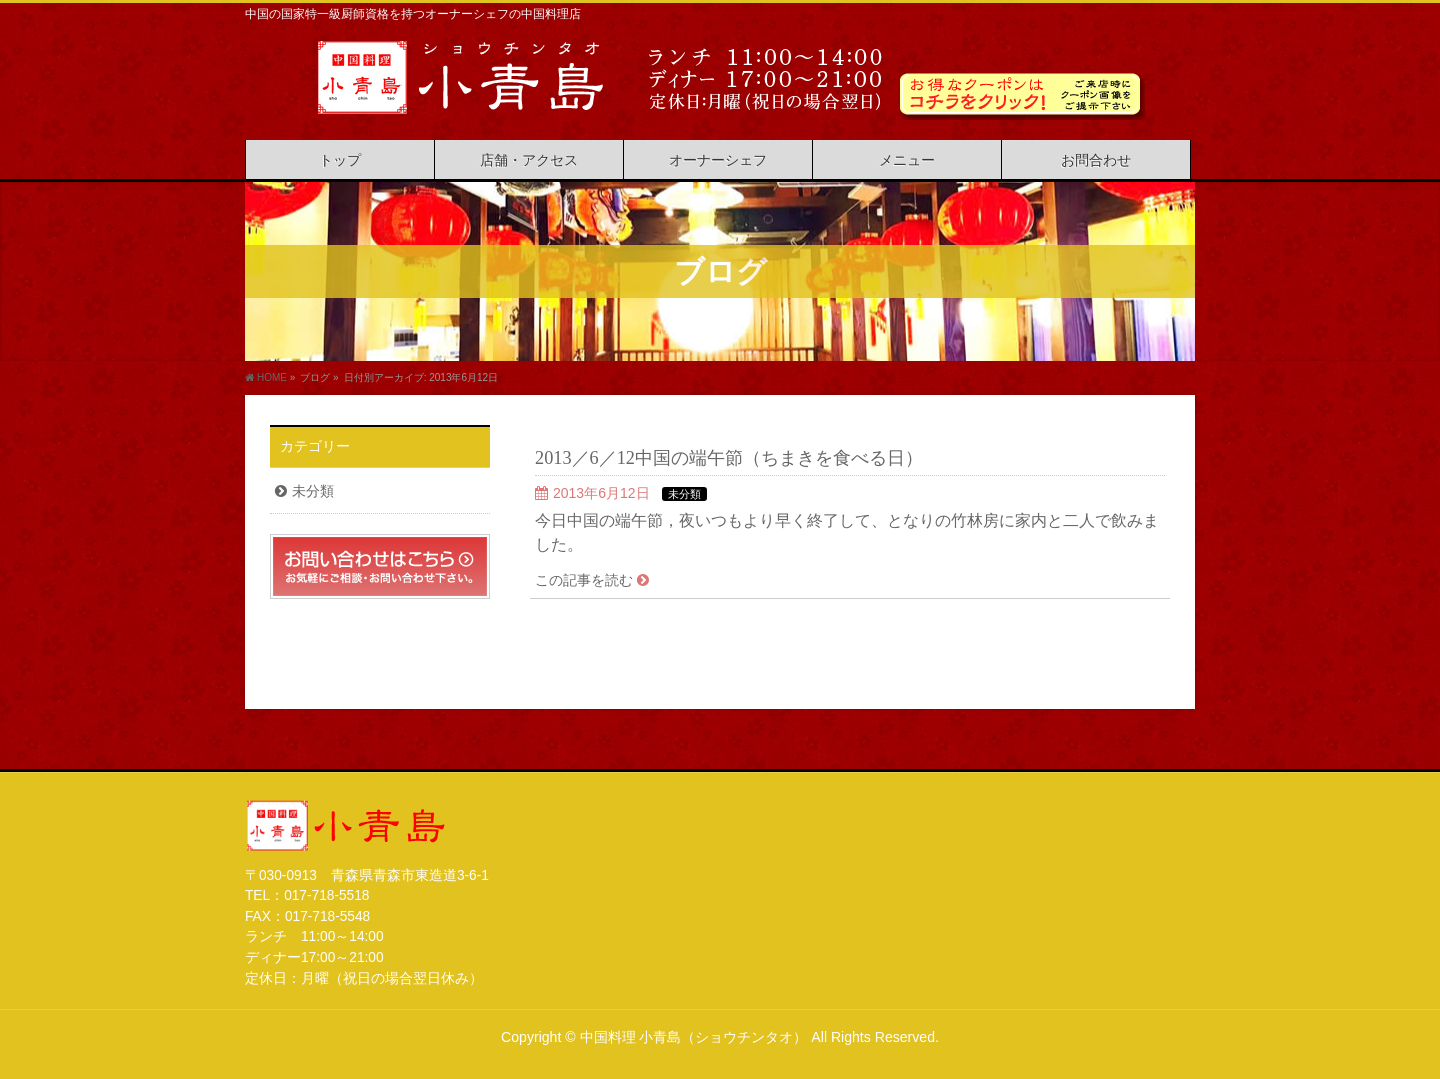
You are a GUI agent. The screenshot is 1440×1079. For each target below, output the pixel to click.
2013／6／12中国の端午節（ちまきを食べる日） (729, 458)
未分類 (684, 494)
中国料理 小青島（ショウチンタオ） (694, 1037)
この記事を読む (584, 580)
